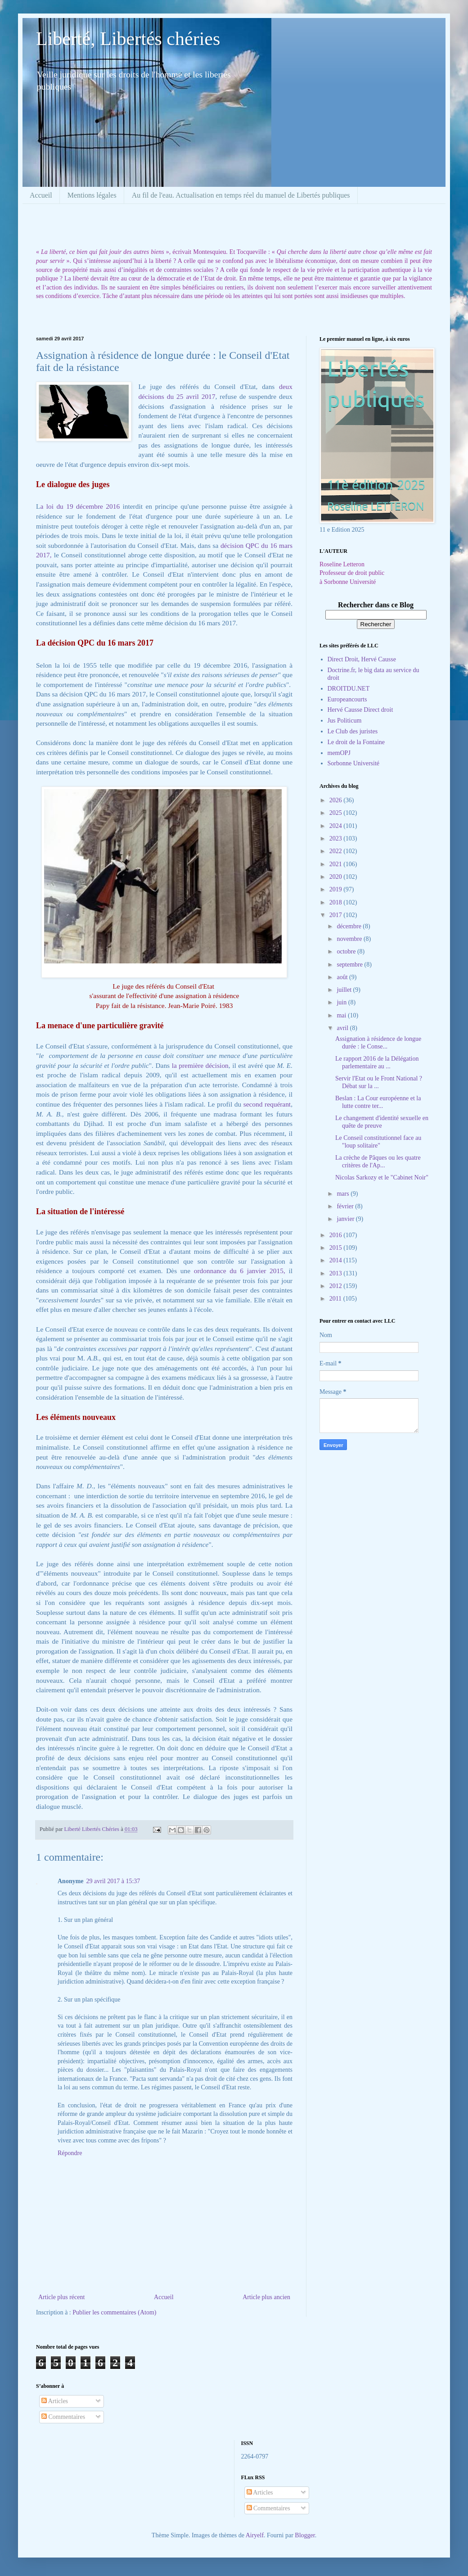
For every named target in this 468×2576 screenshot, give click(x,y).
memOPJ (339, 753)
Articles (54, 2401)
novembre (350, 938)
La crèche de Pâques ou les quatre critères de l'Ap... (378, 1161)
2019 (336, 889)
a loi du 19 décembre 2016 (80, 506)
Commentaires (63, 2416)
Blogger (305, 2535)
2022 (336, 851)
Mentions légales (92, 195)
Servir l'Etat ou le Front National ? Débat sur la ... (378, 1082)
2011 (336, 1298)
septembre (350, 964)
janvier (346, 1219)
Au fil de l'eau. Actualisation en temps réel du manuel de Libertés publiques (241, 195)
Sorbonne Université (353, 763)
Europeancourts (347, 699)
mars (344, 1193)
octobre (347, 951)
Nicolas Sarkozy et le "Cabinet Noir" (381, 1177)
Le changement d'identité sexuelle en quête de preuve (381, 1122)
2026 (336, 800)
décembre (350, 926)
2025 (336, 812)
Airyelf (255, 2535)
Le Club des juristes (353, 731)
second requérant (267, 1104)
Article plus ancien (266, 2297)
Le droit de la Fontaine (356, 742)
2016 (336, 1235)
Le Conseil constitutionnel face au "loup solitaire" (378, 1141)
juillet (345, 989)
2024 (336, 826)
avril (343, 1028)
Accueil (41, 195)
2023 (336, 838)
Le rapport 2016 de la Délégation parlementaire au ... (376, 1062)
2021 (336, 864)
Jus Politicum (345, 720)
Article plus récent (61, 2297)
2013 (336, 1273)
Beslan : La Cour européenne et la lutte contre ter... (378, 1102)
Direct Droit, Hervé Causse (362, 659)
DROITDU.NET (349, 688)
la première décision (200, 1065)
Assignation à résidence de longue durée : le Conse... (378, 1042)
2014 (336, 1260)
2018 (336, 902)
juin (342, 1002)
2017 (336, 915)
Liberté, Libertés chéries (128, 38)
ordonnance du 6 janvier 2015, (239, 1270)
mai (342, 1015)
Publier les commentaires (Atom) (114, 2312)
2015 (336, 1247)
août (343, 977)
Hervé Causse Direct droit (360, 709)
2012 (336, 1286)
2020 (336, 876)
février (346, 1206)
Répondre (70, 2153)
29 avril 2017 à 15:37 (113, 1881)
